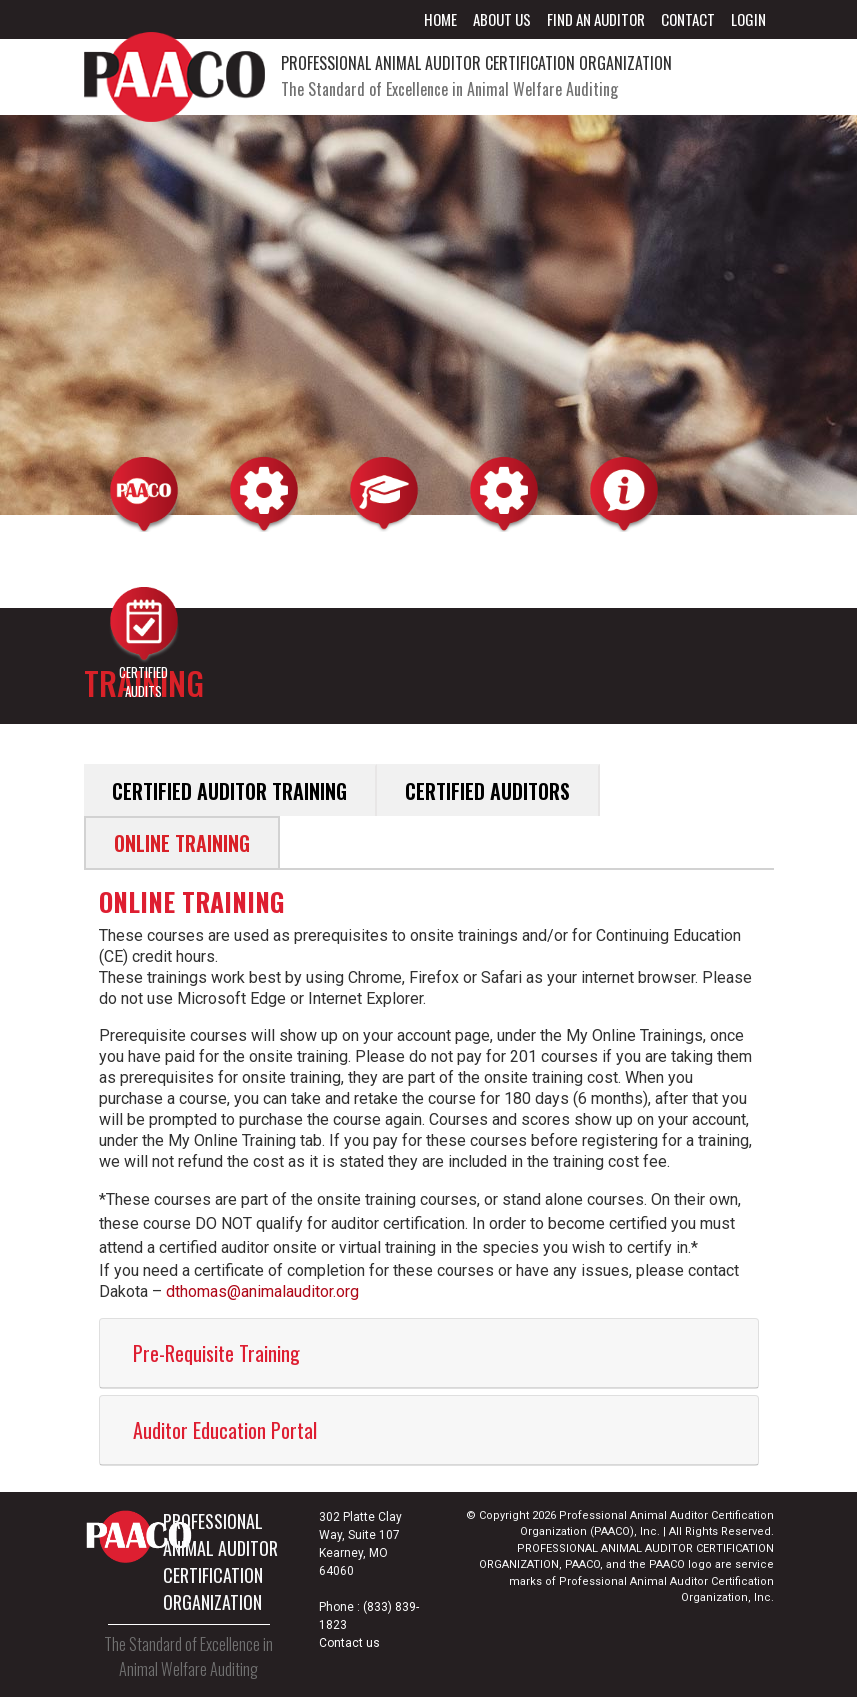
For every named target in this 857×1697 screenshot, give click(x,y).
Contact (688, 19)
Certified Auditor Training (229, 791)
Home (440, 19)
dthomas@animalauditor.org (262, 1291)
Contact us (349, 1643)
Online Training (182, 843)
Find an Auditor (596, 19)
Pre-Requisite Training (216, 1353)
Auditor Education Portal (225, 1430)
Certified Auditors (487, 791)
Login (748, 19)
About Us (502, 19)
